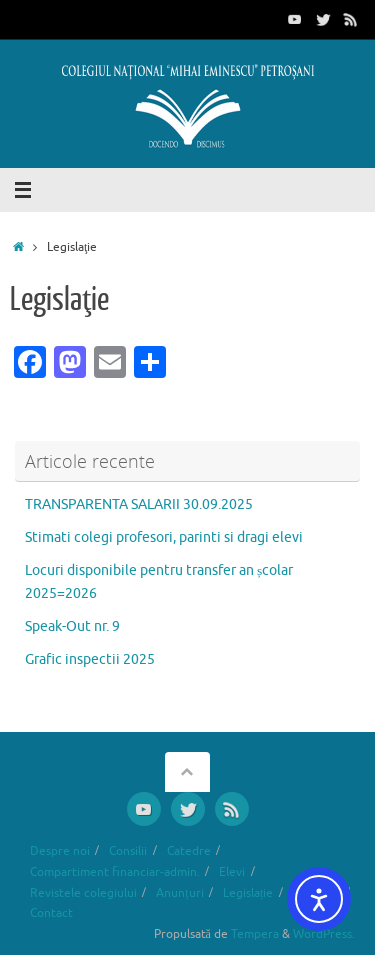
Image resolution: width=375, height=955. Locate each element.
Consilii (128, 851)
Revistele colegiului (83, 893)
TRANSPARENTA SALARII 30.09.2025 (139, 504)
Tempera (255, 934)
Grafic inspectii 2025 (90, 659)
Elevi (232, 872)
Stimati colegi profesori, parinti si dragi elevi (164, 537)
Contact (51, 913)
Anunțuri (179, 893)
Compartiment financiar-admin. (115, 872)
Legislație (248, 893)
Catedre (189, 851)
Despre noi (60, 851)
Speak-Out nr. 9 (72, 626)
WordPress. (324, 934)
